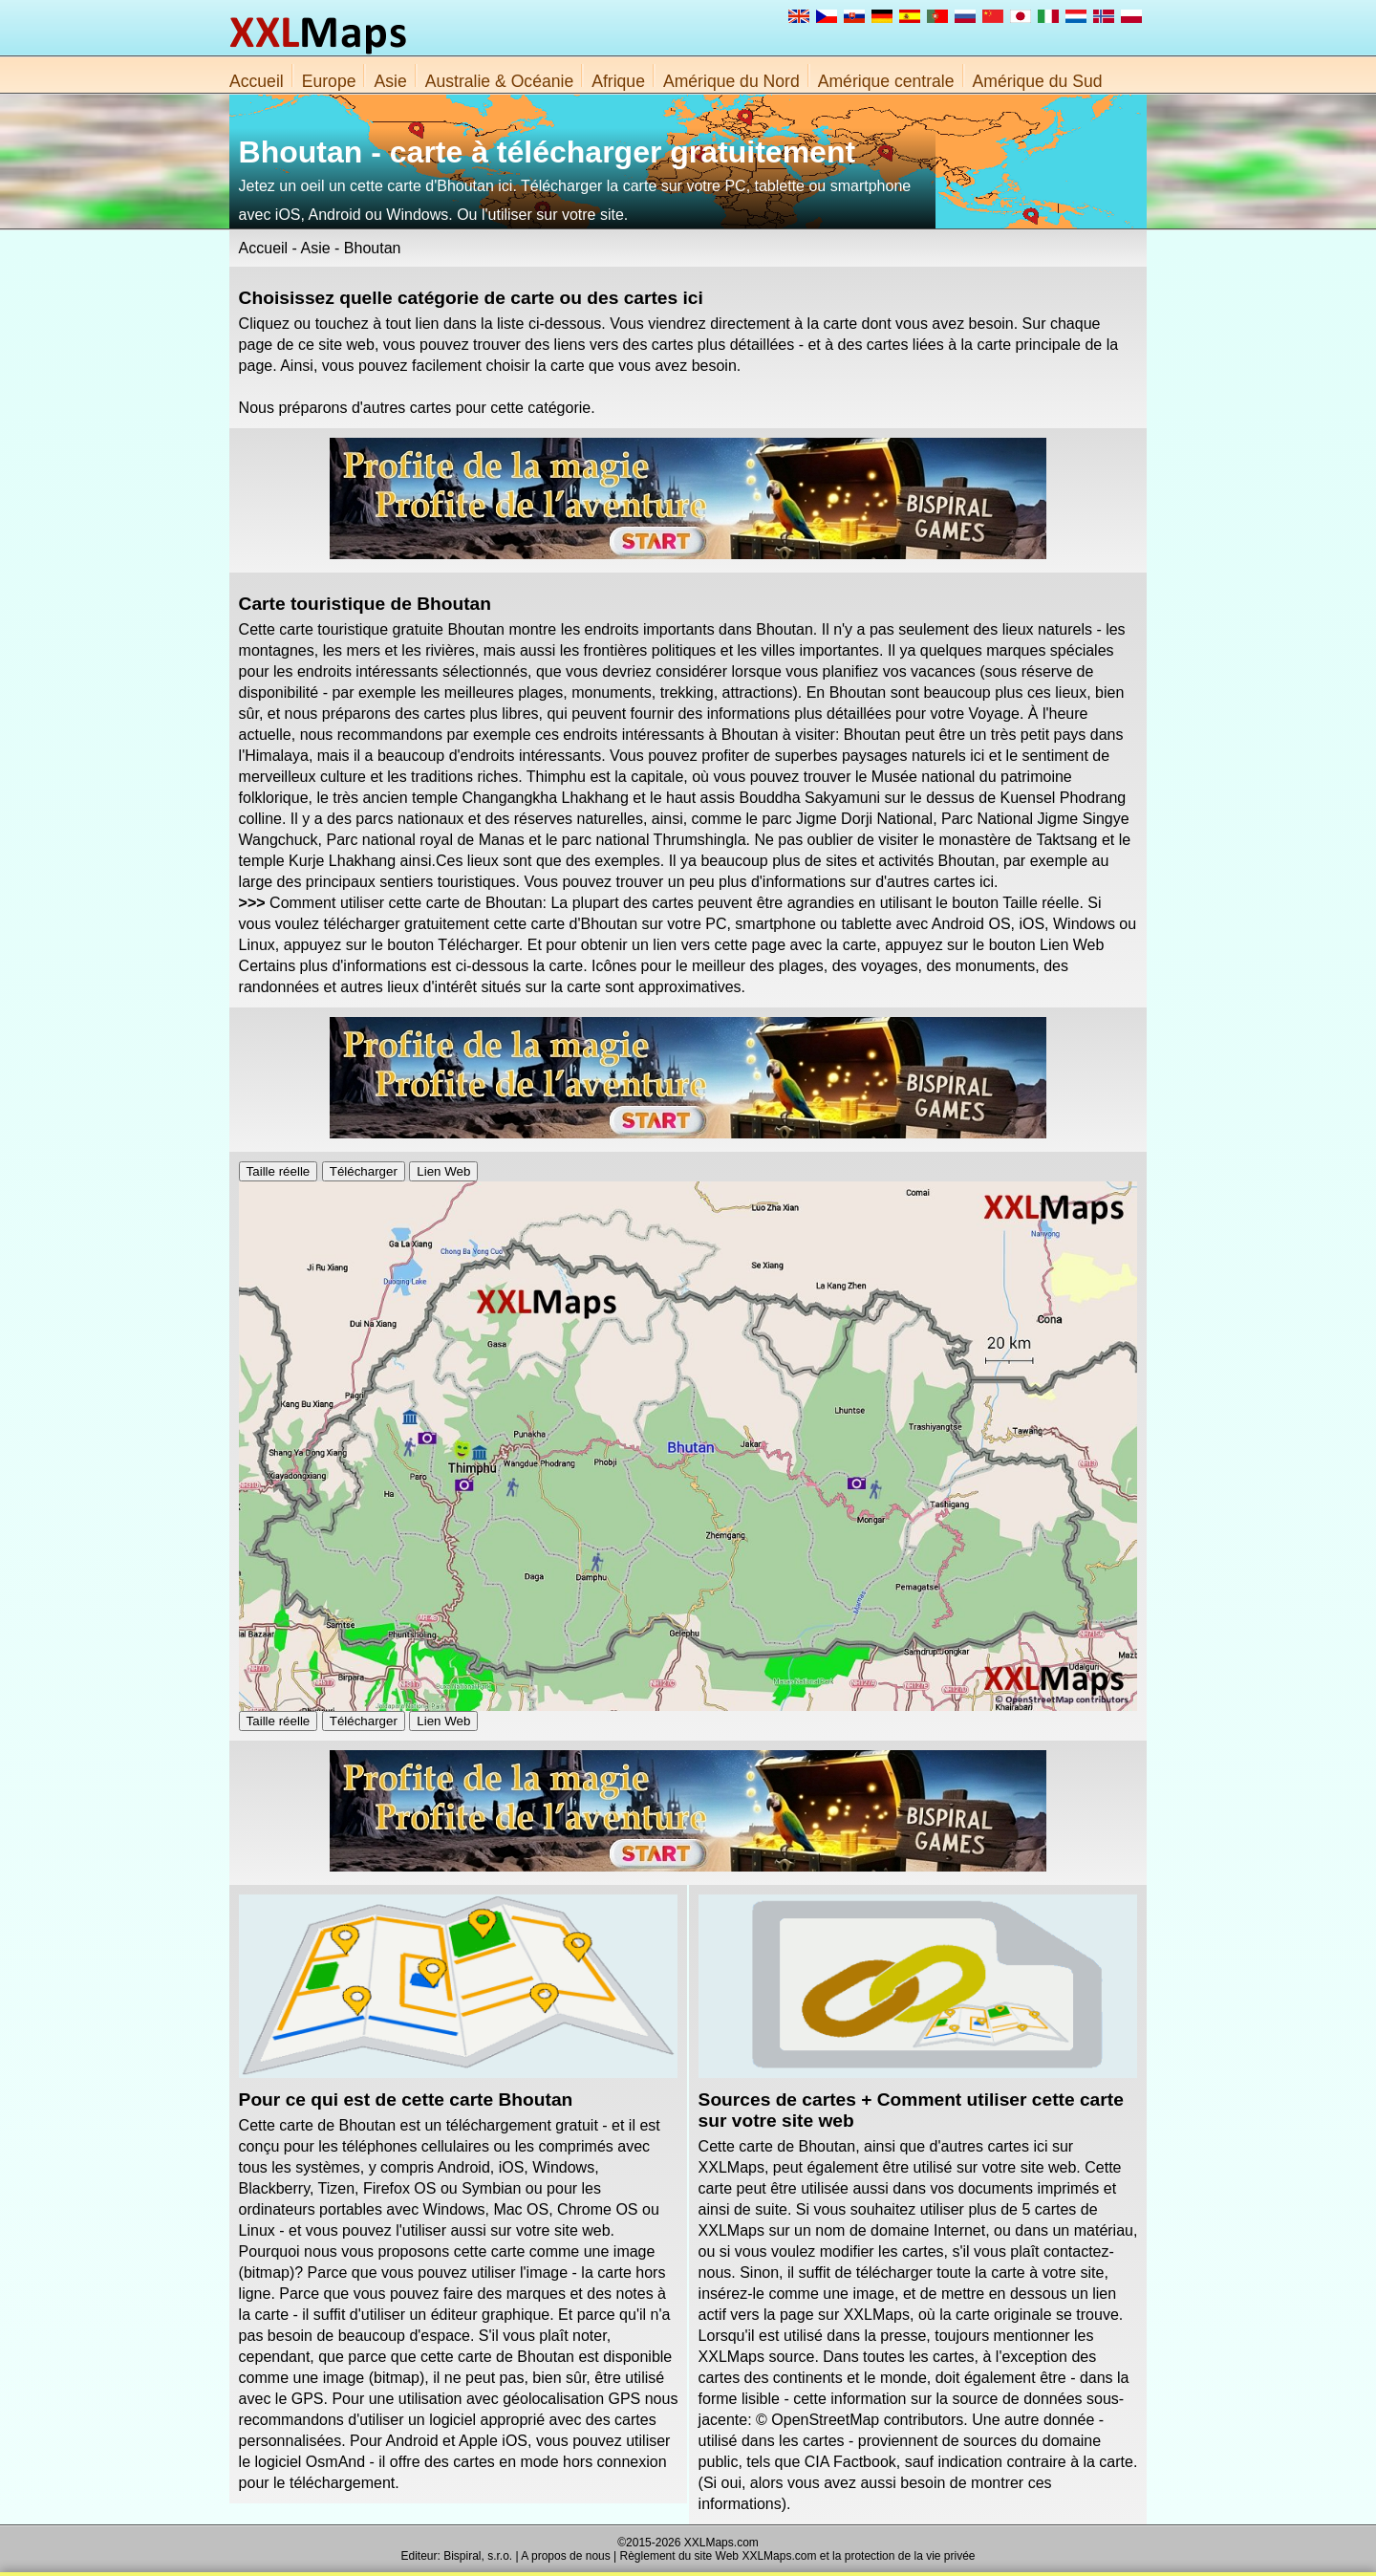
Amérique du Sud (1038, 81)
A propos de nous (565, 2556)
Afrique (618, 81)
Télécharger (364, 1171)
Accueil (256, 81)
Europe (329, 81)
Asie (390, 81)
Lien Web (443, 1171)
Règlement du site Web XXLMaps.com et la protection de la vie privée (798, 2556)
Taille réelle (279, 1171)
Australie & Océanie (499, 81)
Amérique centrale (886, 81)
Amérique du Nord (731, 81)
